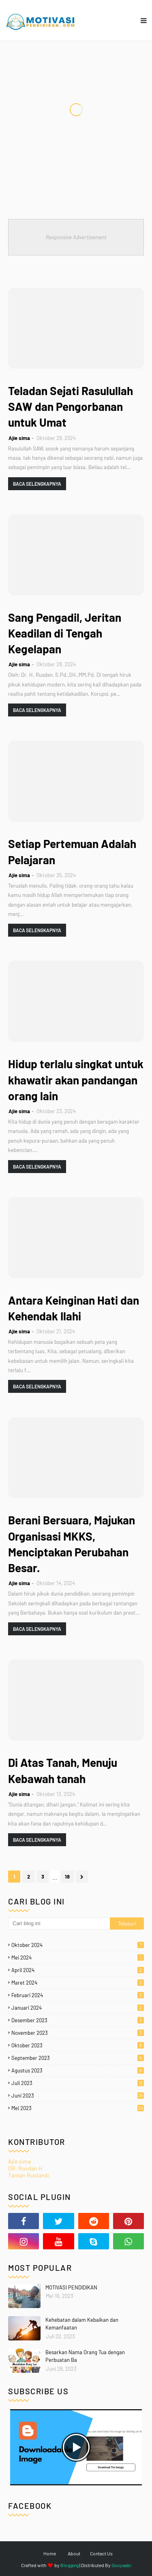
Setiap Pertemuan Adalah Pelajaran (72, 851)
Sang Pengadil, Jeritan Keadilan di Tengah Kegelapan (64, 633)
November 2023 (77, 2033)
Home (49, 2553)
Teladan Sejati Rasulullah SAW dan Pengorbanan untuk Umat (70, 406)
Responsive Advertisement (76, 237)
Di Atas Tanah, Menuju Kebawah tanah (62, 1770)
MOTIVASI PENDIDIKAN (71, 2287)
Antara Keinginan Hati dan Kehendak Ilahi (73, 1308)
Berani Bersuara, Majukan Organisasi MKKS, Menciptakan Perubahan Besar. (71, 1544)
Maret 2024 (77, 1982)
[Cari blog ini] (59, 1923)
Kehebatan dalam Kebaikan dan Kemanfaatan (81, 2324)
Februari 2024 (77, 1995)
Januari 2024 (77, 2007)
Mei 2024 (77, 1957)
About (74, 2553)
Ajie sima (19, 438)
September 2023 (77, 2058)
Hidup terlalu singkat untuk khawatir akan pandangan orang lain (75, 1079)
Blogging (69, 2565)
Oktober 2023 (77, 2045)
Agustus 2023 (77, 2070)
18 (67, 1876)
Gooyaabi (121, 2565)
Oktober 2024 (77, 1945)
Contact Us (101, 2553)
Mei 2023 (77, 2108)
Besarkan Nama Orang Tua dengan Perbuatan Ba (85, 2356)
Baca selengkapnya (37, 484)
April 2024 (77, 1970)
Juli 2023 (77, 2083)
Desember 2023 (77, 2020)
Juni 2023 (77, 2095)
